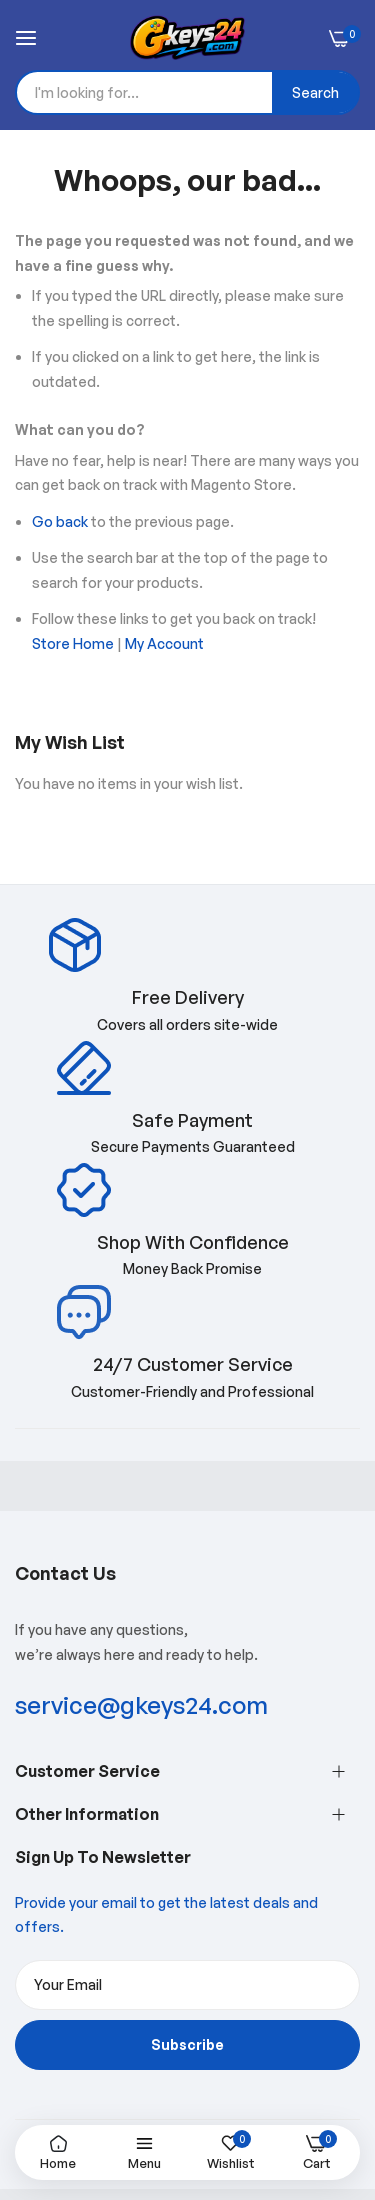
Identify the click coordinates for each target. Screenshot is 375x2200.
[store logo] (187, 37)
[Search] (315, 92)
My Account (164, 643)
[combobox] (187, 92)
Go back (60, 521)
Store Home (73, 643)
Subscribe (187, 2044)
